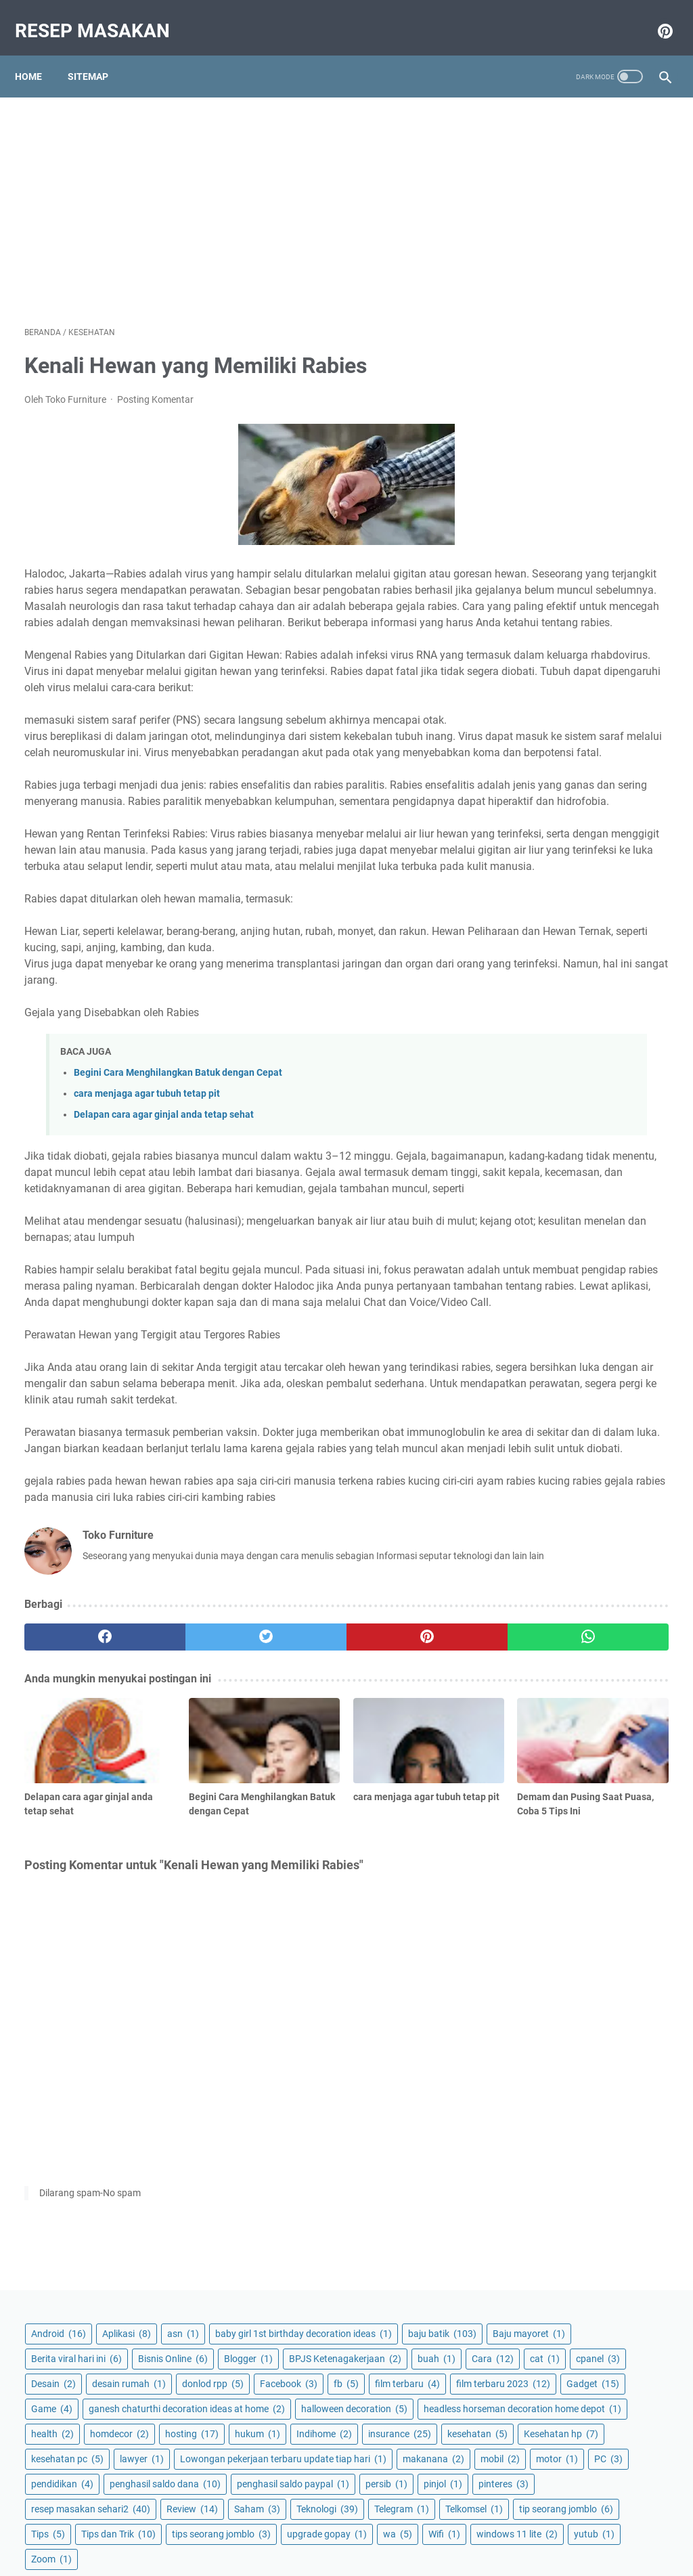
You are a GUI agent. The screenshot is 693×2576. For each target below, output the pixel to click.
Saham (600, 985)
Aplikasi (605, 127)
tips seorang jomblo (559, 1111)
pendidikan (541, 835)
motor (531, 810)
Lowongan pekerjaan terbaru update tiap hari (570, 753)
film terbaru (542, 442)
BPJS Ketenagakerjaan (566, 316)
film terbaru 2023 (557, 467)
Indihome (537, 670)
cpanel (532, 367)
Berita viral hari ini (555, 266)
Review (535, 985)
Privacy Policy (266, 2527)
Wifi (525, 1161)
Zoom (586, 1186)
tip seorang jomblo (557, 1060)
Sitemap (97, 53)
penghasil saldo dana (565, 860)
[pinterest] (292, 1888)
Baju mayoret (546, 241)
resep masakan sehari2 (569, 960)
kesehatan (540, 696)
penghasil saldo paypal (566, 885)
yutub (530, 1186)
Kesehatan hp (623, 696)
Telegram (614, 1010)
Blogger (620, 291)
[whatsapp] (400, 1888)
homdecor (597, 620)
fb (595, 417)
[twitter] (186, 1888)
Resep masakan (101, 16)
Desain (592, 367)
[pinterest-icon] (654, 16)
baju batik (544, 216)
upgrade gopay (549, 1136)
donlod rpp (630, 392)
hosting (536, 645)
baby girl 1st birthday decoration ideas (578, 184)
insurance (612, 670)
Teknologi (540, 1010)
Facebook (538, 417)
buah (528, 341)
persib (531, 910)
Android (537, 127)
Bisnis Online (544, 291)
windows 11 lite (598, 1161)
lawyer (620, 721)
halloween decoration (563, 556)
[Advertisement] (239, 193)
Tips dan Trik (547, 1085)
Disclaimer (435, 2527)
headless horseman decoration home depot (574, 588)
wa (620, 1136)
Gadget (536, 492)
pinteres (535, 935)
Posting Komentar (155, 385)
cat (637, 341)
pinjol (587, 910)
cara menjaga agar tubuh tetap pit (147, 1210)
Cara (585, 341)
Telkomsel (538, 1035)
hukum (602, 645)
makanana (540, 785)
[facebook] (78, 1888)
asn (525, 152)
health (531, 620)
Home (37, 53)
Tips (637, 1060)
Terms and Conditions (354, 2527)
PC (582, 810)
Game (599, 492)
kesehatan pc (546, 721)
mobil (607, 785)
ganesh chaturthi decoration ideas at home (581, 524)
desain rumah (546, 392)
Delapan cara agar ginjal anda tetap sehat (164, 1231)
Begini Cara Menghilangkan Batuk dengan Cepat (178, 1189)
